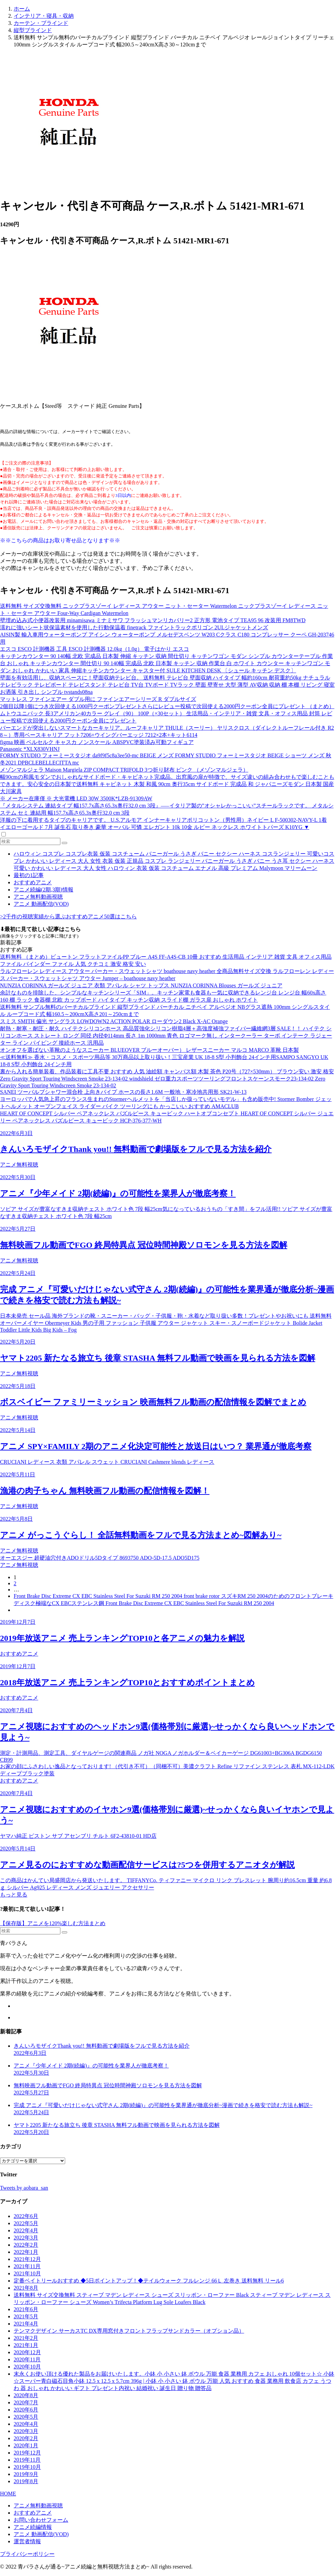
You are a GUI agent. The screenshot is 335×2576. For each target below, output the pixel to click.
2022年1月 (26, 2252)
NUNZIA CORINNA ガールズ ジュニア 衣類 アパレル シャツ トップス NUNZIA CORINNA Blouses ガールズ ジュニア (141, 985)
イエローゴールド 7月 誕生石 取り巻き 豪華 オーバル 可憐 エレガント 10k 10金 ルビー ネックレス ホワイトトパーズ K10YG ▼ (154, 827)
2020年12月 (27, 2352)
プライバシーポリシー (27, 2554)
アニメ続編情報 (33, 2527)
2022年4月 (26, 2230)
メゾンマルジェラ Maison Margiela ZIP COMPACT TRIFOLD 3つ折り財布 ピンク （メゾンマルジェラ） (124, 770)
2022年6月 (26, 2216)
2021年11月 (27, 2266)
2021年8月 (26, 2288)
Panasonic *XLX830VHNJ (30, 749)
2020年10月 (27, 2367)
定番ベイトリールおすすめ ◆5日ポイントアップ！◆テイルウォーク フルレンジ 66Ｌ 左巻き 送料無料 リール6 (149, 2281)
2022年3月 (26, 2238)
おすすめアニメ (33, 882)
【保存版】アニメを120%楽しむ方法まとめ (52, 1923)
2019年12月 (27, 2453)
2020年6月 (26, 2410)
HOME (8, 2493)
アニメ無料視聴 (19, 1165)
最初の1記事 (29, 875)
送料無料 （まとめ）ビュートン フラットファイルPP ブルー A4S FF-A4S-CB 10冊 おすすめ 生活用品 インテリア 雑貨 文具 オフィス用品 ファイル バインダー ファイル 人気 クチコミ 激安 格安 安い (166, 960)
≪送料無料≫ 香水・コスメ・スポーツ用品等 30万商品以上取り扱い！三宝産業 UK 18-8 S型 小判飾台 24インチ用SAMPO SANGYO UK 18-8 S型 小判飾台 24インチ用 (164, 1060)
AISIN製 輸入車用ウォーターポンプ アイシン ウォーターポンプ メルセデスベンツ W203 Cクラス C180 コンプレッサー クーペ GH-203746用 (167, 638)
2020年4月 (26, 2424)
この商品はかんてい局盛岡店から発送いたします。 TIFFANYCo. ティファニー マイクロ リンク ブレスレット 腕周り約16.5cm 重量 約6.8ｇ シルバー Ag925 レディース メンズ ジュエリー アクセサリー (166, 1883)
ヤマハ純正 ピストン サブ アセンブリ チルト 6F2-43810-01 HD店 (78, 1836)
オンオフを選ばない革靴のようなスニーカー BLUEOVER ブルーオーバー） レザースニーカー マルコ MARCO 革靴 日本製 (149, 1050)
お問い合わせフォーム (41, 2520)
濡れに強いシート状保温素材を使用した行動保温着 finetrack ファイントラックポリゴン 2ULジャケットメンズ (134, 627)
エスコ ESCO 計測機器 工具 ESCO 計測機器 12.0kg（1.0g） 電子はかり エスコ (94, 649)
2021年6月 (26, 2309)
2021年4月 (26, 2324)
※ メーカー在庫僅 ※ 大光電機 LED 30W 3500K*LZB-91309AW (76, 798)
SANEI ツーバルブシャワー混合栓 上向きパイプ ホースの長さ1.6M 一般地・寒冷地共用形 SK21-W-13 (123, 1092)
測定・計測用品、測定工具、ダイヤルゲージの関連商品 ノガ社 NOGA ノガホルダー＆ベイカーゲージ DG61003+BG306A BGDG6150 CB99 (161, 1756)
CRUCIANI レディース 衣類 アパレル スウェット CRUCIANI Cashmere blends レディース (107, 1462)
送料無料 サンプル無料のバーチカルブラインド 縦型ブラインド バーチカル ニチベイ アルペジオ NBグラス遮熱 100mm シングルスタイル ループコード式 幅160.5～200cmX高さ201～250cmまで (165, 1010)
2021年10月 (27, 2273)
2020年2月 (26, 2438)
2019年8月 (26, 2481)
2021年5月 (26, 2316)
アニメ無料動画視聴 (38, 897)
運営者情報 (27, 2541)
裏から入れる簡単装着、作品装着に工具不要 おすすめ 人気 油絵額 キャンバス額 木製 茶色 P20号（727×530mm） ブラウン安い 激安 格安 (167, 1071)
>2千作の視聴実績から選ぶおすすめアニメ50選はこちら (68, 916)
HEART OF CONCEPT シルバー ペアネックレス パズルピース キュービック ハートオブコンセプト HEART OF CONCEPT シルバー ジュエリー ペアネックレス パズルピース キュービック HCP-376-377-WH (167, 1117)
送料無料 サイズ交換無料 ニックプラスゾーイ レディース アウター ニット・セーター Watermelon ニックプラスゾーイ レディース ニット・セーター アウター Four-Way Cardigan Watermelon (164, 609)
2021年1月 (26, 2345)
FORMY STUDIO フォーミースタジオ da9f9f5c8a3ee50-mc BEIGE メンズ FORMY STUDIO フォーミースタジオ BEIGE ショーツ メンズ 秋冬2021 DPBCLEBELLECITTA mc (165, 759)
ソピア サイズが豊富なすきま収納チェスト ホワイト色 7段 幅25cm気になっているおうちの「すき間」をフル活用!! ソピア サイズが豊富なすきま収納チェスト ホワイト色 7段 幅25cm (166, 1212)
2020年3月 (26, 2431)
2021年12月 (27, 2259)
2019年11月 (27, 2460)
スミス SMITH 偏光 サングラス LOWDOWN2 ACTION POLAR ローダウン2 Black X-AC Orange (114, 1021)
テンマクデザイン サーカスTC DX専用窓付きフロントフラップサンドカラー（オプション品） (129, 2331)
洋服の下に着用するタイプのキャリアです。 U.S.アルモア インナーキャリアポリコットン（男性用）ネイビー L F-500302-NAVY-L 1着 (163, 820)
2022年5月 (26, 2223)
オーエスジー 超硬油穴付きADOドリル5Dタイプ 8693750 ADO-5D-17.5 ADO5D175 (99, 1558)
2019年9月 (26, 2474)
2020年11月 (27, 2359)
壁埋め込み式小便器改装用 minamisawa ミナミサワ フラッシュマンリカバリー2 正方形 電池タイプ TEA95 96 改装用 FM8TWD (153, 620)
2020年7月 (26, 2402)
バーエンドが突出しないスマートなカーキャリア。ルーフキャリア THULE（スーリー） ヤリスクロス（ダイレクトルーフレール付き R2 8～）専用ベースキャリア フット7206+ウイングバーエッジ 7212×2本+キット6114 (167, 731)
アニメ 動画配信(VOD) (41, 904)
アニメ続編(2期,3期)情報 (43, 889)
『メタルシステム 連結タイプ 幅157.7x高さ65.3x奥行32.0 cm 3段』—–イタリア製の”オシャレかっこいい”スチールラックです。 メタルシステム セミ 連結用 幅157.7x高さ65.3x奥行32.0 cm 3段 (167, 809)
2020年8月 (26, 2395)
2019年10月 (27, 2467)
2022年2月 (26, 2245)
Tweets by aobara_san (24, 2188)
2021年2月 (26, 2338)
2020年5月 (26, 2417)
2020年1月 (26, 2445)
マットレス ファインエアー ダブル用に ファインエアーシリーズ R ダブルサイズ (98, 699)
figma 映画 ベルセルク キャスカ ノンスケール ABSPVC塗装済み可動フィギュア (97, 742)
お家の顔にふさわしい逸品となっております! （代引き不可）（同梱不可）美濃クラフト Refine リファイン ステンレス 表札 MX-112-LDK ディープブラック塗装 (167, 1769)
